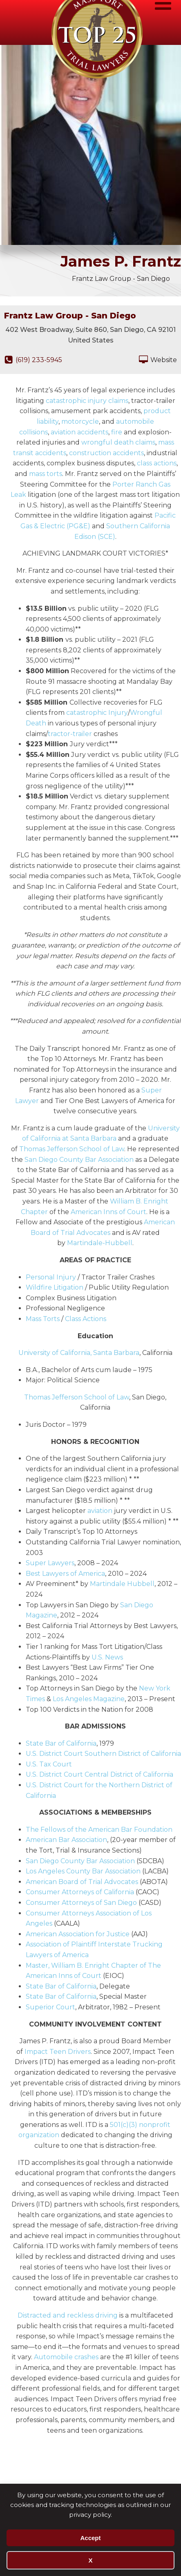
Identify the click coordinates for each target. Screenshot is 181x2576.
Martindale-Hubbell (99, 1243)
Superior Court (50, 2007)
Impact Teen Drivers (58, 2051)
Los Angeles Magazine (89, 1699)
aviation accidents (79, 432)
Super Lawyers (50, 1563)
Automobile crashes (66, 2357)
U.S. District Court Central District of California (99, 1774)
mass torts (45, 474)
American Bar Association (66, 1840)
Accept (90, 2537)
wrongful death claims (118, 442)
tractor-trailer (70, 734)
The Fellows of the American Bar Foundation (99, 1829)
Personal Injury (51, 1277)
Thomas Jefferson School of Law (71, 1149)
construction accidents (106, 453)
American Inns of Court (108, 1212)
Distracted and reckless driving (68, 2315)
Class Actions (85, 1319)
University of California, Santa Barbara (78, 1353)
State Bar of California (61, 1743)
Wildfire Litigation (54, 1287)
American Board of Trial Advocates (82, 1882)
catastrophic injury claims (87, 401)
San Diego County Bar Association (79, 1159)
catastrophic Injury (97, 712)
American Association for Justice (78, 1934)
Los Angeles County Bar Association (83, 1871)
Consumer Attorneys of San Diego (81, 1902)
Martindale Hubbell (122, 1584)
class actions (157, 463)
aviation (99, 1511)
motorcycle (80, 421)
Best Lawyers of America (65, 1573)
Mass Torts (43, 1319)
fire (116, 432)
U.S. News (107, 1657)
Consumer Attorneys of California (80, 1892)
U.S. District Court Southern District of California (103, 1753)
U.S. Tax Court (49, 1764)
